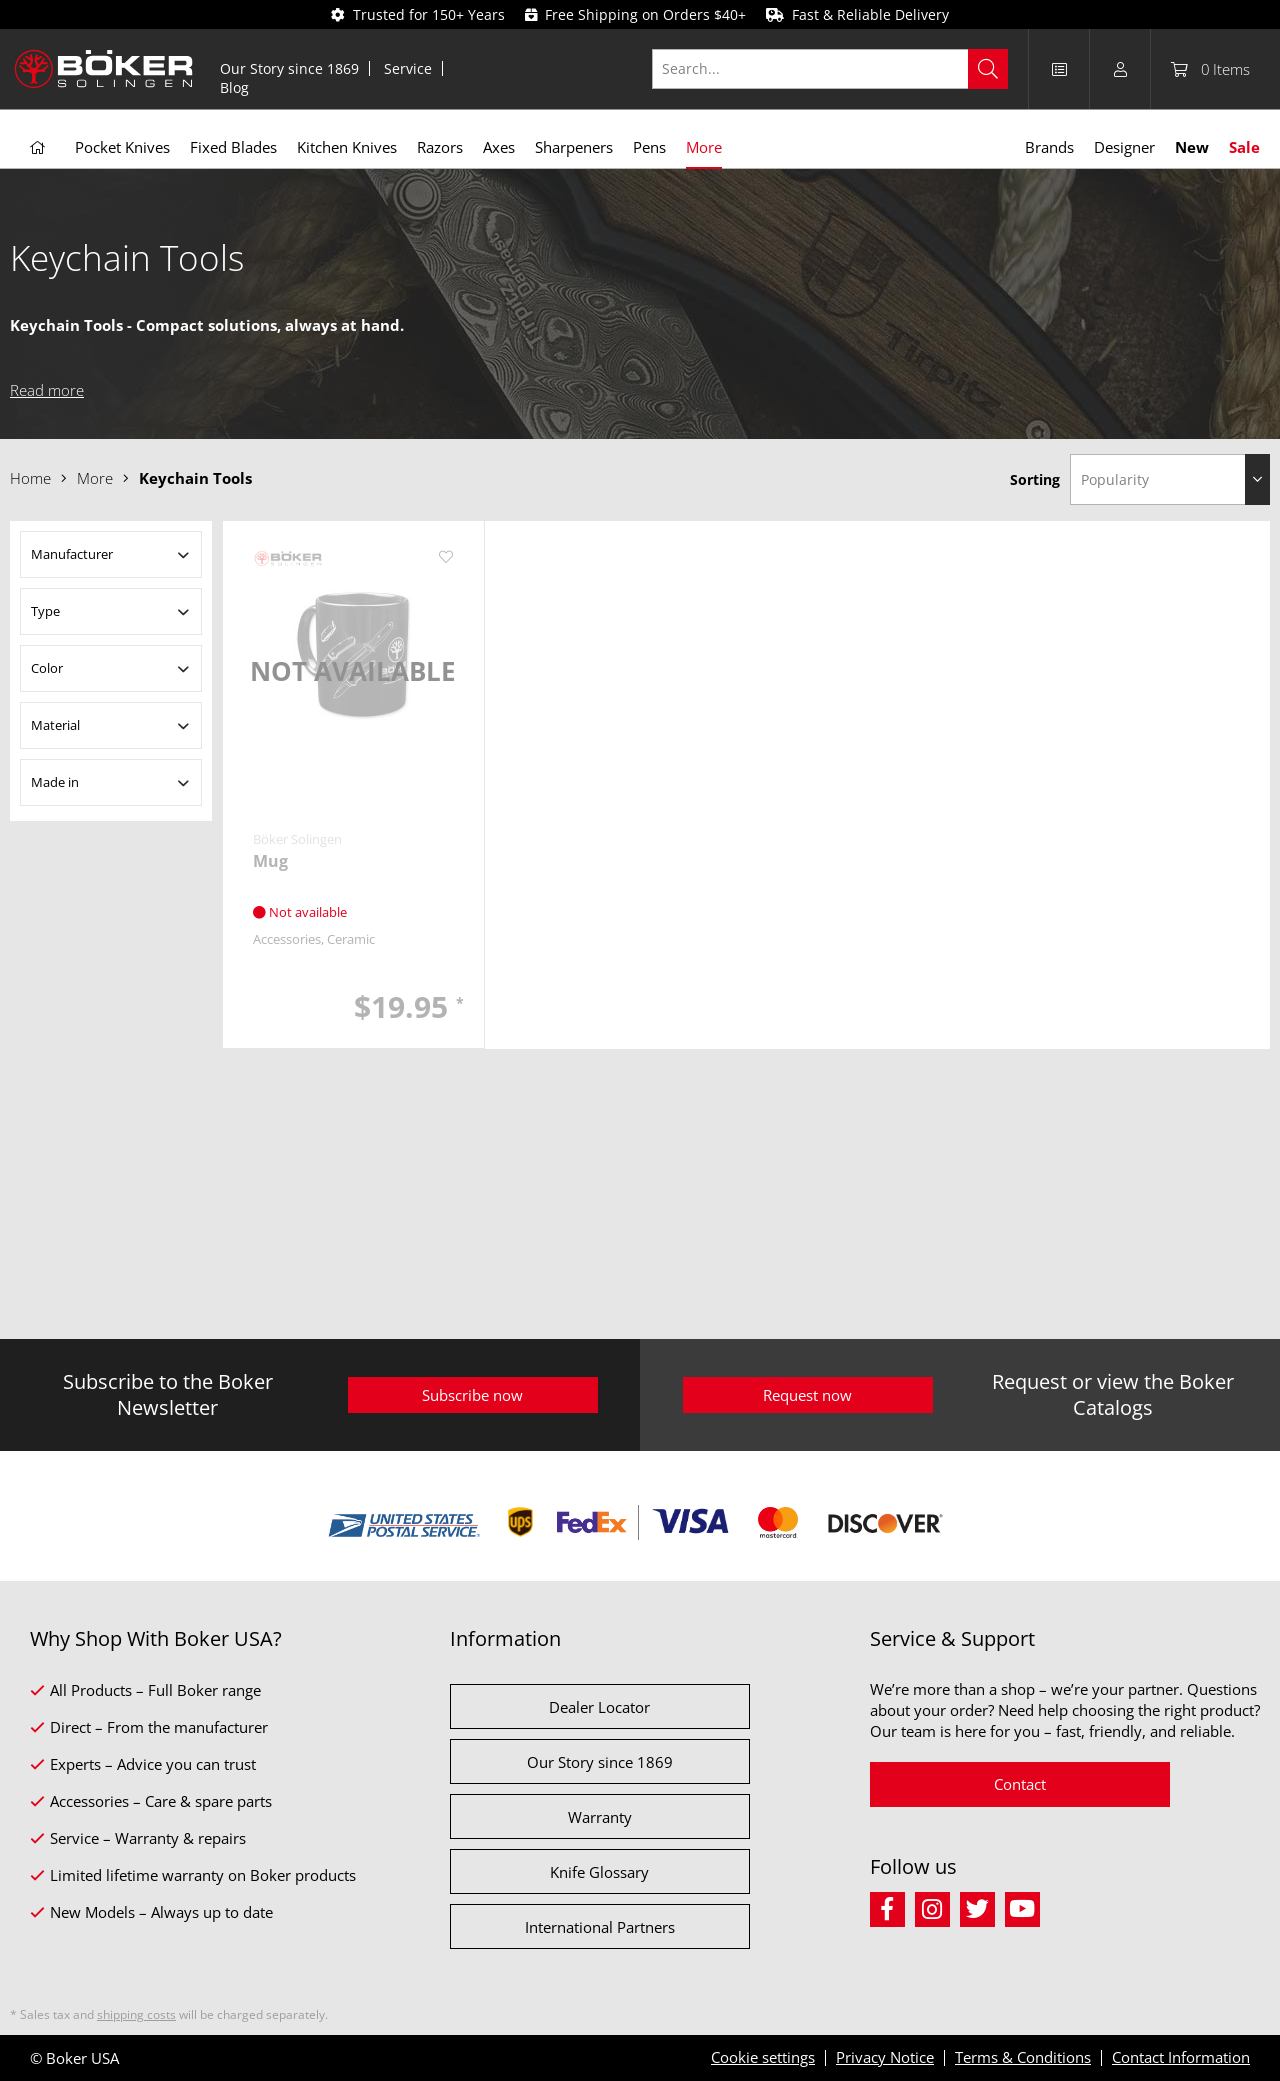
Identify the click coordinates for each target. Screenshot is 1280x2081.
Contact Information (1181, 2057)
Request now (807, 1395)
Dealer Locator (599, 1707)
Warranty (600, 1817)
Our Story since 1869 (289, 68)
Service (408, 68)
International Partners (600, 1927)
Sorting (1035, 479)
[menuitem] (290, 68)
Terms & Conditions (1023, 2057)
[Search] (988, 69)
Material (55, 725)
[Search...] (830, 69)
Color (47, 668)
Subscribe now (472, 1395)
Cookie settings (763, 2057)
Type (45, 611)
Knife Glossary (599, 1872)
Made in (55, 782)
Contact (1020, 1784)
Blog (234, 87)
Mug (270, 861)
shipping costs (136, 2014)
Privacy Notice (885, 2057)
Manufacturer (72, 554)
